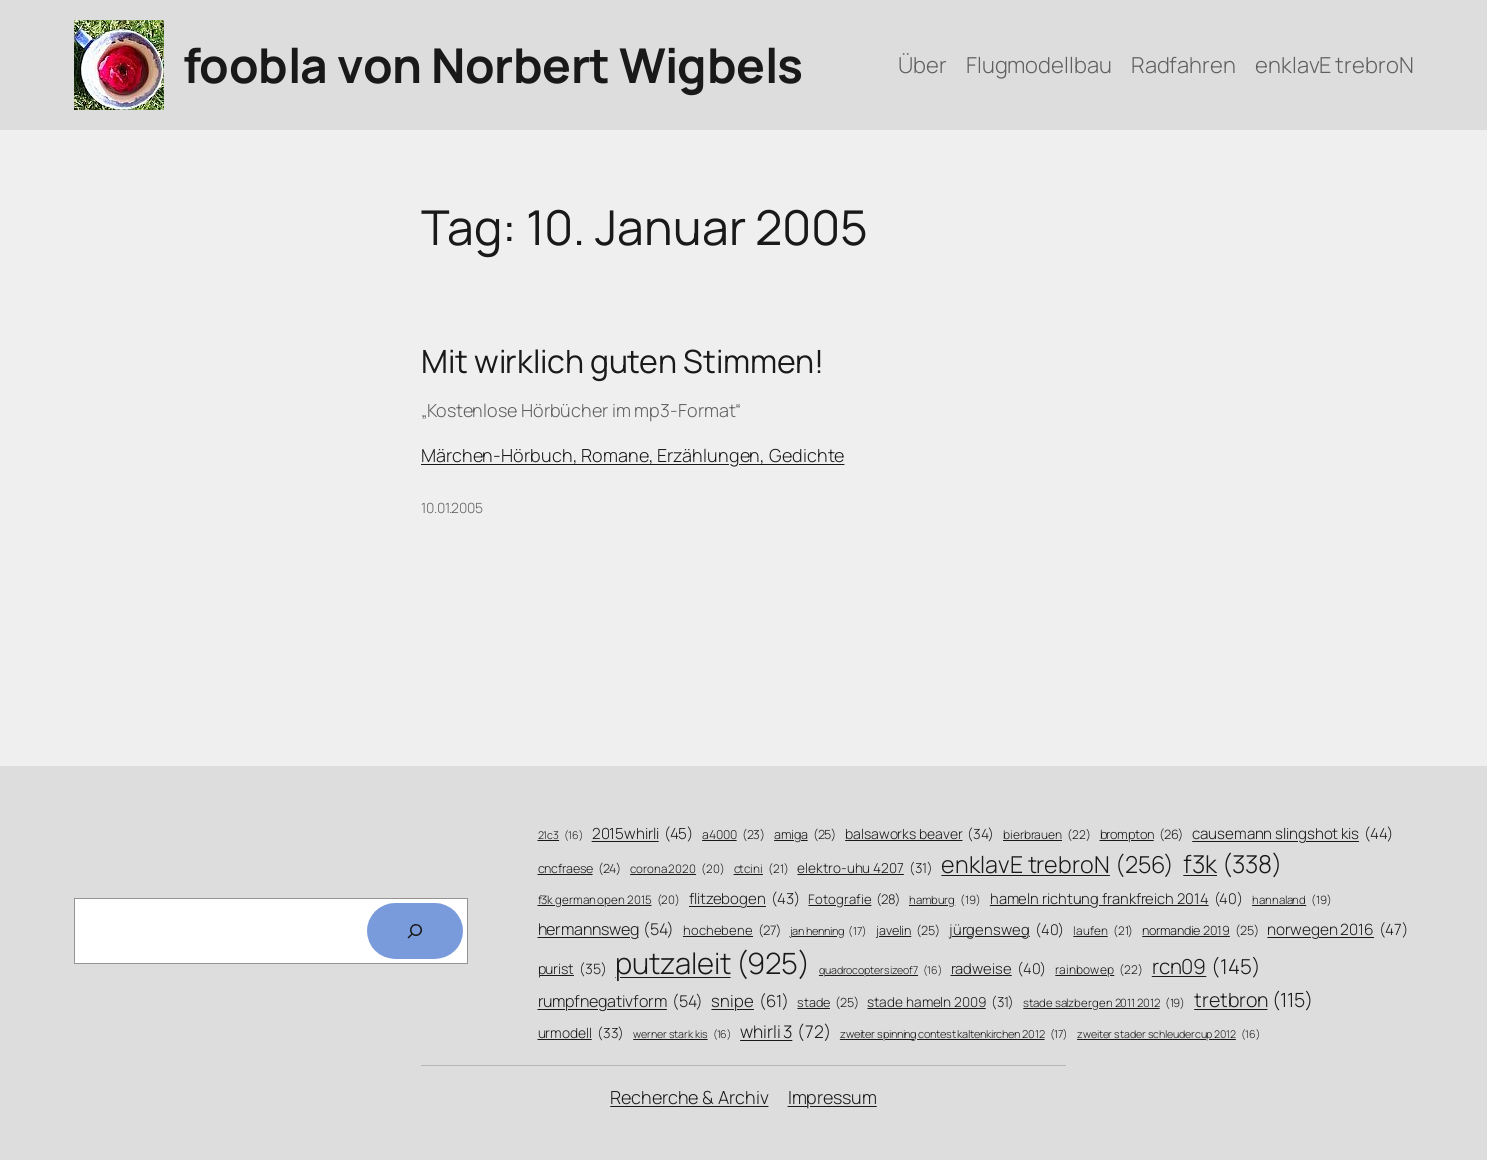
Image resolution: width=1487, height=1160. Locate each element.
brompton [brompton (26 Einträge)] (1142, 835)
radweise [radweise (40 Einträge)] (999, 968)
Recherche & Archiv (689, 1097)
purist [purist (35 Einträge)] (572, 969)
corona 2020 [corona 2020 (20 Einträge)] (677, 869)
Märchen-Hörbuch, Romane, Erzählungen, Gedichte (632, 455)
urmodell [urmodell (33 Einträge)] (581, 1032)
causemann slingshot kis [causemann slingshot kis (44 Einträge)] (1292, 833)
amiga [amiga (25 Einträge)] (805, 835)
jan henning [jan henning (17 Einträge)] (829, 930)
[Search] (415, 931)
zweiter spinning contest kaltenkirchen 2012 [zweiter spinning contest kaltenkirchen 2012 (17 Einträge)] (954, 1033)
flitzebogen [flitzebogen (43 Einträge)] (744, 898)
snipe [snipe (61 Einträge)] (749, 1000)
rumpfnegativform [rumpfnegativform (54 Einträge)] (620, 1001)
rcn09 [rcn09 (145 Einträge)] (1206, 966)
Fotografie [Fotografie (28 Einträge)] (854, 899)
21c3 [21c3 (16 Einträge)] (560, 835)
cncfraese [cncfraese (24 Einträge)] (580, 868)
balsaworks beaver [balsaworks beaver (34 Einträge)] (919, 834)
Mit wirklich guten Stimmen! (622, 361)
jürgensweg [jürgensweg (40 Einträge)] (1007, 929)
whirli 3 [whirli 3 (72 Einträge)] (785, 1031)
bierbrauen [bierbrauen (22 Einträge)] (1047, 835)
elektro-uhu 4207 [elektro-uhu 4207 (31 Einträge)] (864, 867)
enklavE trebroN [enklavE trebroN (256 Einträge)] (1057, 864)
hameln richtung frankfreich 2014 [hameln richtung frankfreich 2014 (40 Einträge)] (1116, 898)
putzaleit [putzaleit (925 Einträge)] (712, 963)
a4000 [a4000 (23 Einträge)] (733, 834)
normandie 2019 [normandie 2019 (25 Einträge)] (1200, 931)
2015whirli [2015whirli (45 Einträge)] (643, 833)
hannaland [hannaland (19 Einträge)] (1292, 900)
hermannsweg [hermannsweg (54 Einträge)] (606, 929)
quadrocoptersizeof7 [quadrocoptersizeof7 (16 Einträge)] (880, 970)
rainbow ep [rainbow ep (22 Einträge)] (1099, 970)
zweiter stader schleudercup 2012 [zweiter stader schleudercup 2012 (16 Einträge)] (1168, 1034)
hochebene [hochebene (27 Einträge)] (732, 930)
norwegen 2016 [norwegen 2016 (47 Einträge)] (1337, 930)
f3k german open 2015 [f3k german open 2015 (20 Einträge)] (609, 900)
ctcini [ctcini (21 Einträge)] (761, 869)
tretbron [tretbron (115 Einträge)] (1253, 999)
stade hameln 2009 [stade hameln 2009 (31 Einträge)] (940, 1001)
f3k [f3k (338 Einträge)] (1232, 864)
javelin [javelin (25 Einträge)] (908, 931)
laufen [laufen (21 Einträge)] (1103, 931)
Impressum (832, 1097)
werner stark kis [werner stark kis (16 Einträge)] (682, 1034)
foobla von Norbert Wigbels (493, 64)
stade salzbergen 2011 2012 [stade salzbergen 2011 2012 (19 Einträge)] (1104, 1003)
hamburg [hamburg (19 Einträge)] (945, 900)
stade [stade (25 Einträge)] (827, 1003)
